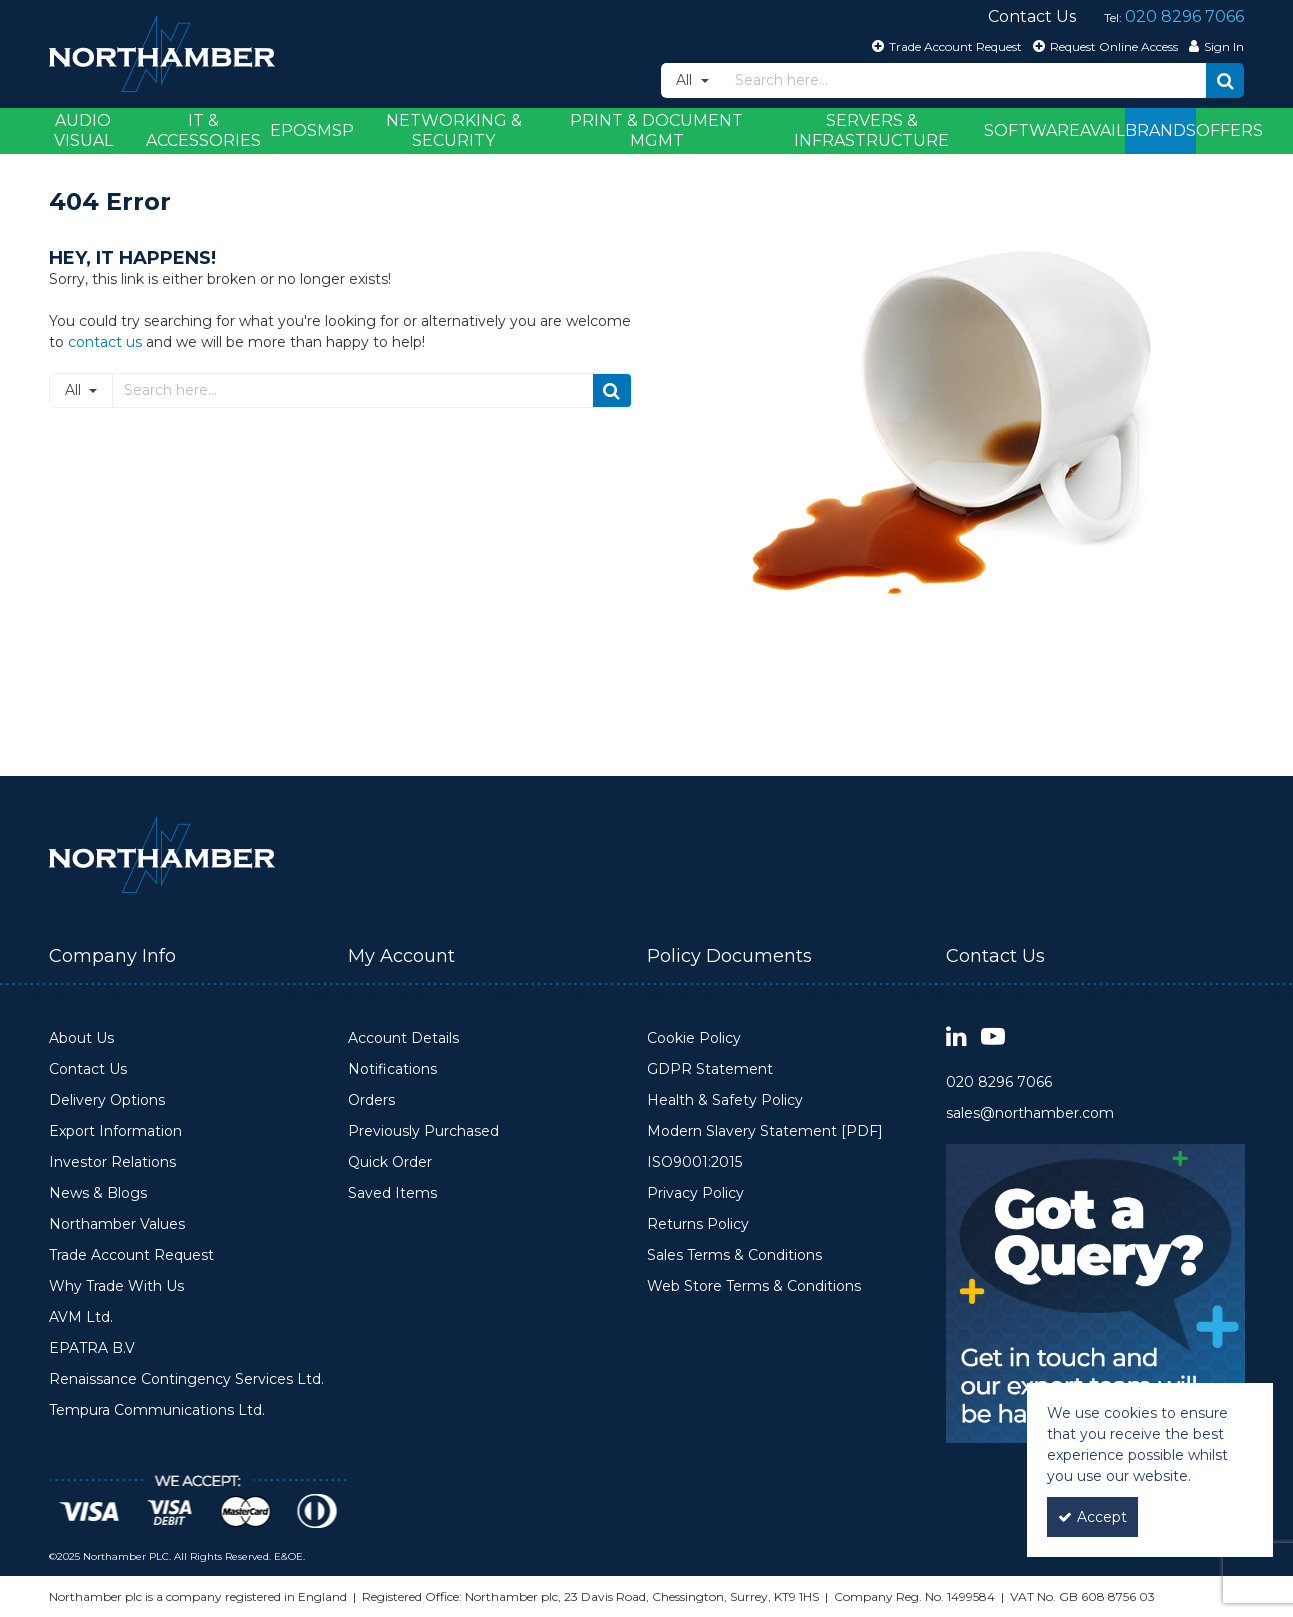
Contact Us (88, 1069)
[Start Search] (1225, 80)
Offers (1229, 130)
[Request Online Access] (1103, 46)
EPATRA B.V (92, 1348)
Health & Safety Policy (725, 1100)
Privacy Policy (695, 1193)
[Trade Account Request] (944, 46)
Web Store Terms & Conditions (754, 1286)
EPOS (293, 130)
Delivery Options (107, 1100)
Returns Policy (698, 1224)
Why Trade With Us (116, 1286)
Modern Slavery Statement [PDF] (765, 1131)
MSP (335, 130)
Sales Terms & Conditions (734, 1255)
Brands (1160, 130)
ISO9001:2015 (694, 1162)
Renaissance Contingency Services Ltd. (186, 1379)
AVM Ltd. (81, 1317)
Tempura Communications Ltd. (157, 1410)
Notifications (392, 1069)
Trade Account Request (131, 1255)
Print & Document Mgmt (656, 130)
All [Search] (686, 80)
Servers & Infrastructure (871, 130)
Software (1032, 130)
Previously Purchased (423, 1131)
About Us (81, 1038)
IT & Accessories (203, 130)
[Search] (965, 80)
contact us (105, 342)
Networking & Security (454, 130)
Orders (371, 1100)
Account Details (403, 1038)
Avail (1102, 130)
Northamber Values (117, 1224)
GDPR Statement (710, 1069)
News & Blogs (98, 1193)
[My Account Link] (1214, 46)
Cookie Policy (694, 1038)
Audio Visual (83, 130)
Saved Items (392, 1193)
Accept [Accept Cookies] (1092, 1517)
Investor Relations (112, 1162)
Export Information (115, 1131)
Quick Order (390, 1162)
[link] (956, 1037)
